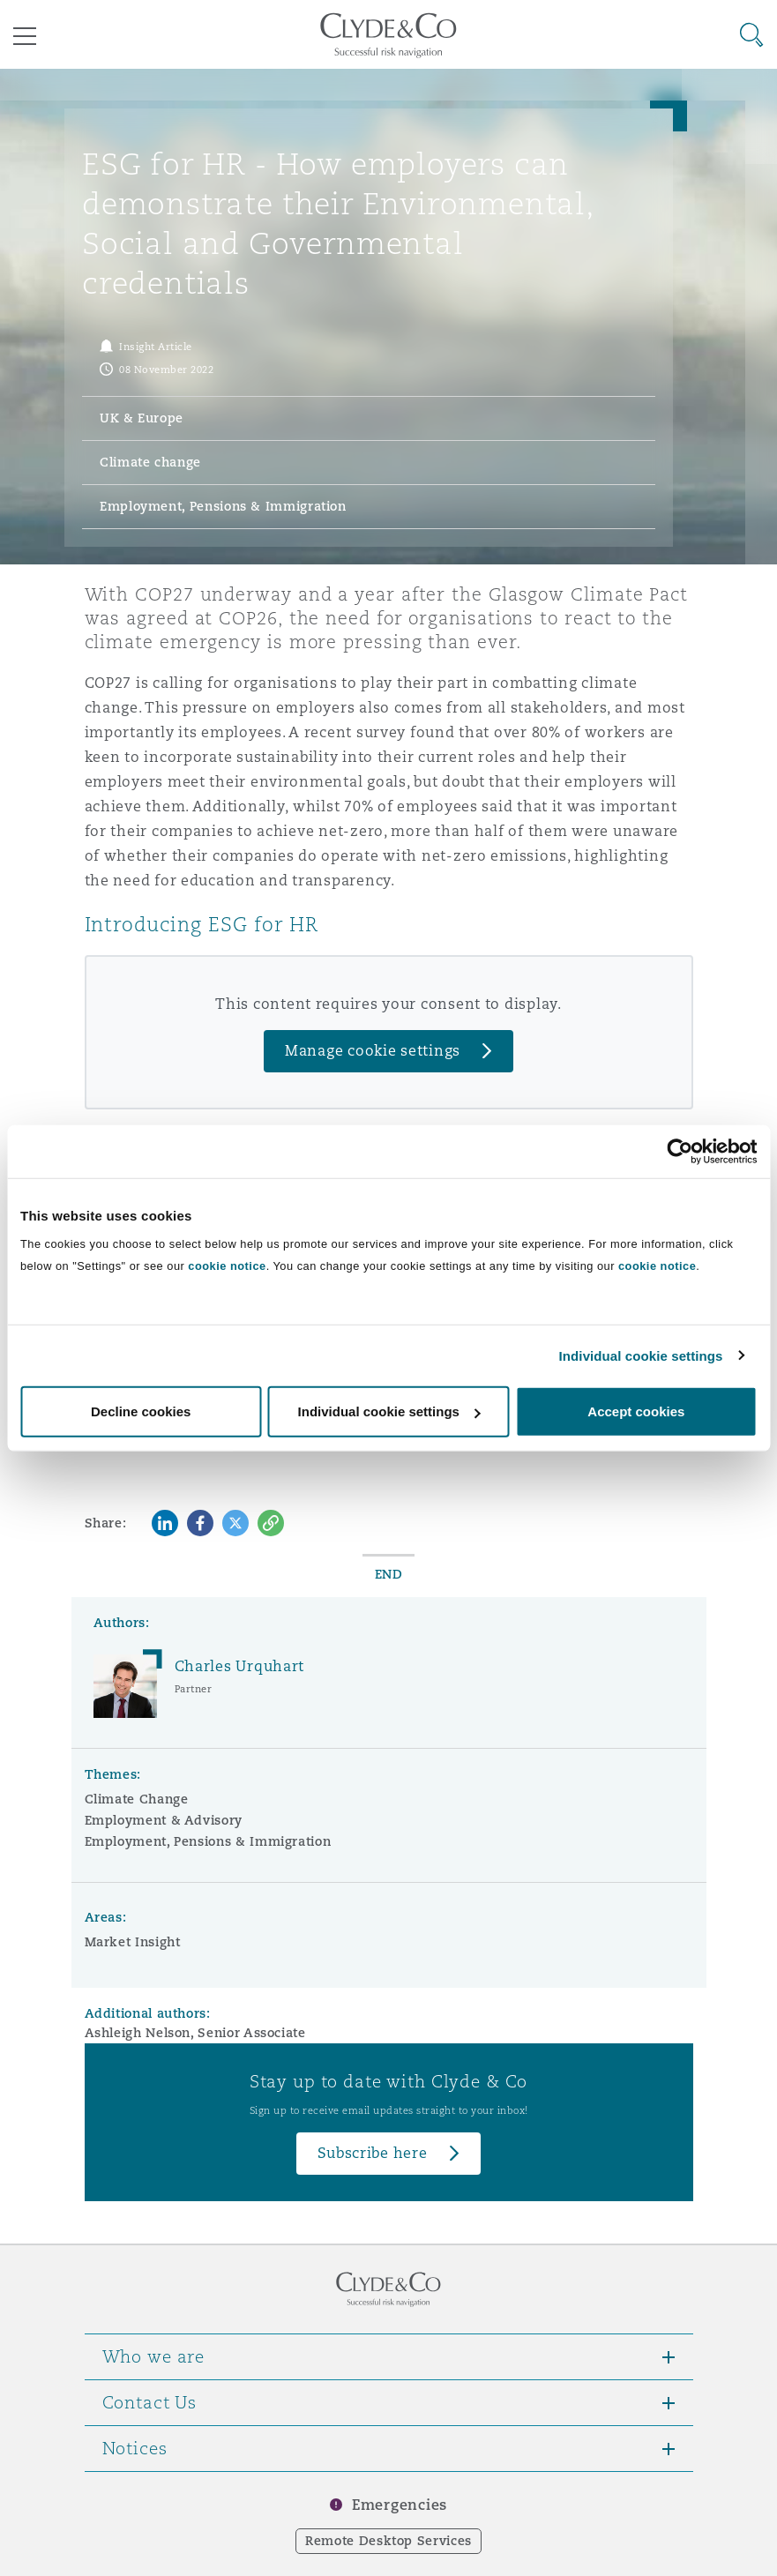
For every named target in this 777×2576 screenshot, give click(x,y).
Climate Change (137, 1799)
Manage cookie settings (372, 1051)
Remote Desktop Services (388, 2541)
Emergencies (399, 2505)
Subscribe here (372, 2153)
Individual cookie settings (641, 1355)
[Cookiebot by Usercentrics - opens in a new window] (679, 1151)
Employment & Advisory (164, 1820)
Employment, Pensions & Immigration (208, 1841)
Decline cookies (141, 1411)
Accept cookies (635, 1411)
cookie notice (226, 1266)
